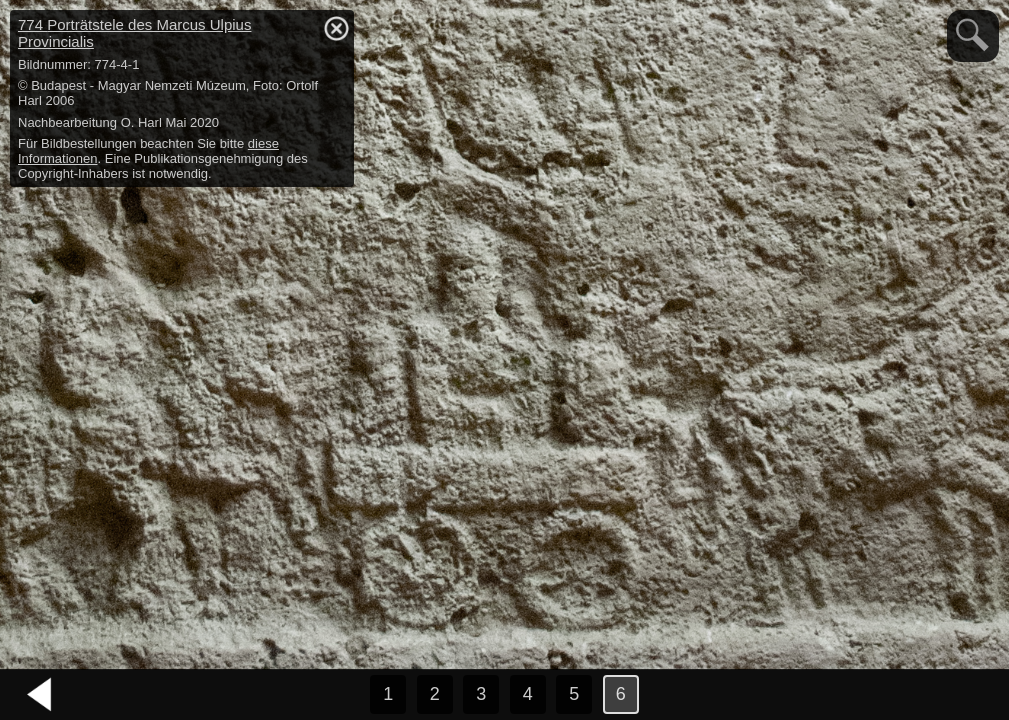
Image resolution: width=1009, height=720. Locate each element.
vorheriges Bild (40, 695)
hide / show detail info (336, 28)
